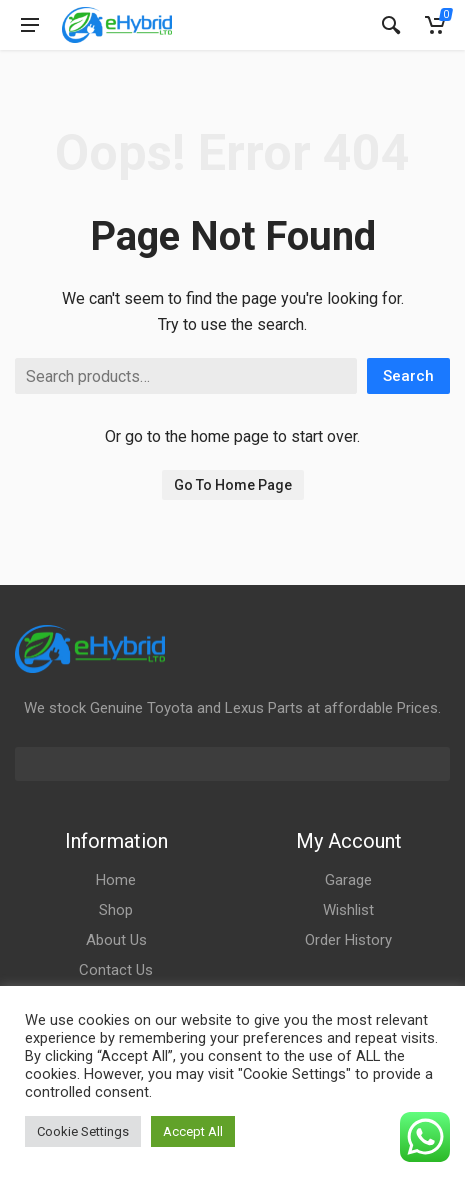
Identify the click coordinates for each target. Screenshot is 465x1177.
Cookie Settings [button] (83, 1131)
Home (116, 880)
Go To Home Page (233, 485)
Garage (348, 880)
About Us (116, 940)
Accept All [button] (193, 1131)
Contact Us (116, 970)
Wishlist (348, 910)
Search (408, 376)
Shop (116, 910)
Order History (348, 940)
